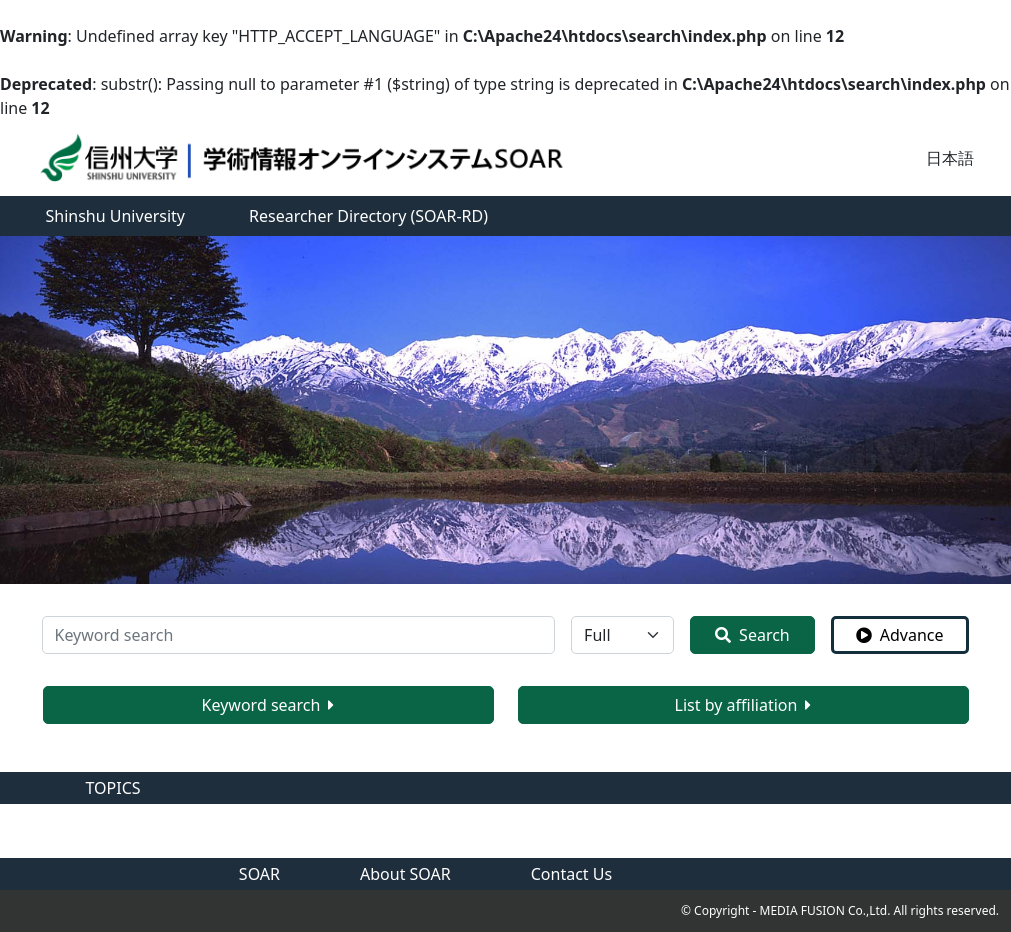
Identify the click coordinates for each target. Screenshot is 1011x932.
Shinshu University (116, 216)
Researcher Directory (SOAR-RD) (368, 216)
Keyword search (268, 705)
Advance (900, 635)
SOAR (259, 874)
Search (752, 635)
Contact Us (571, 874)
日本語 (950, 158)
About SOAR (405, 874)
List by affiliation (743, 705)
